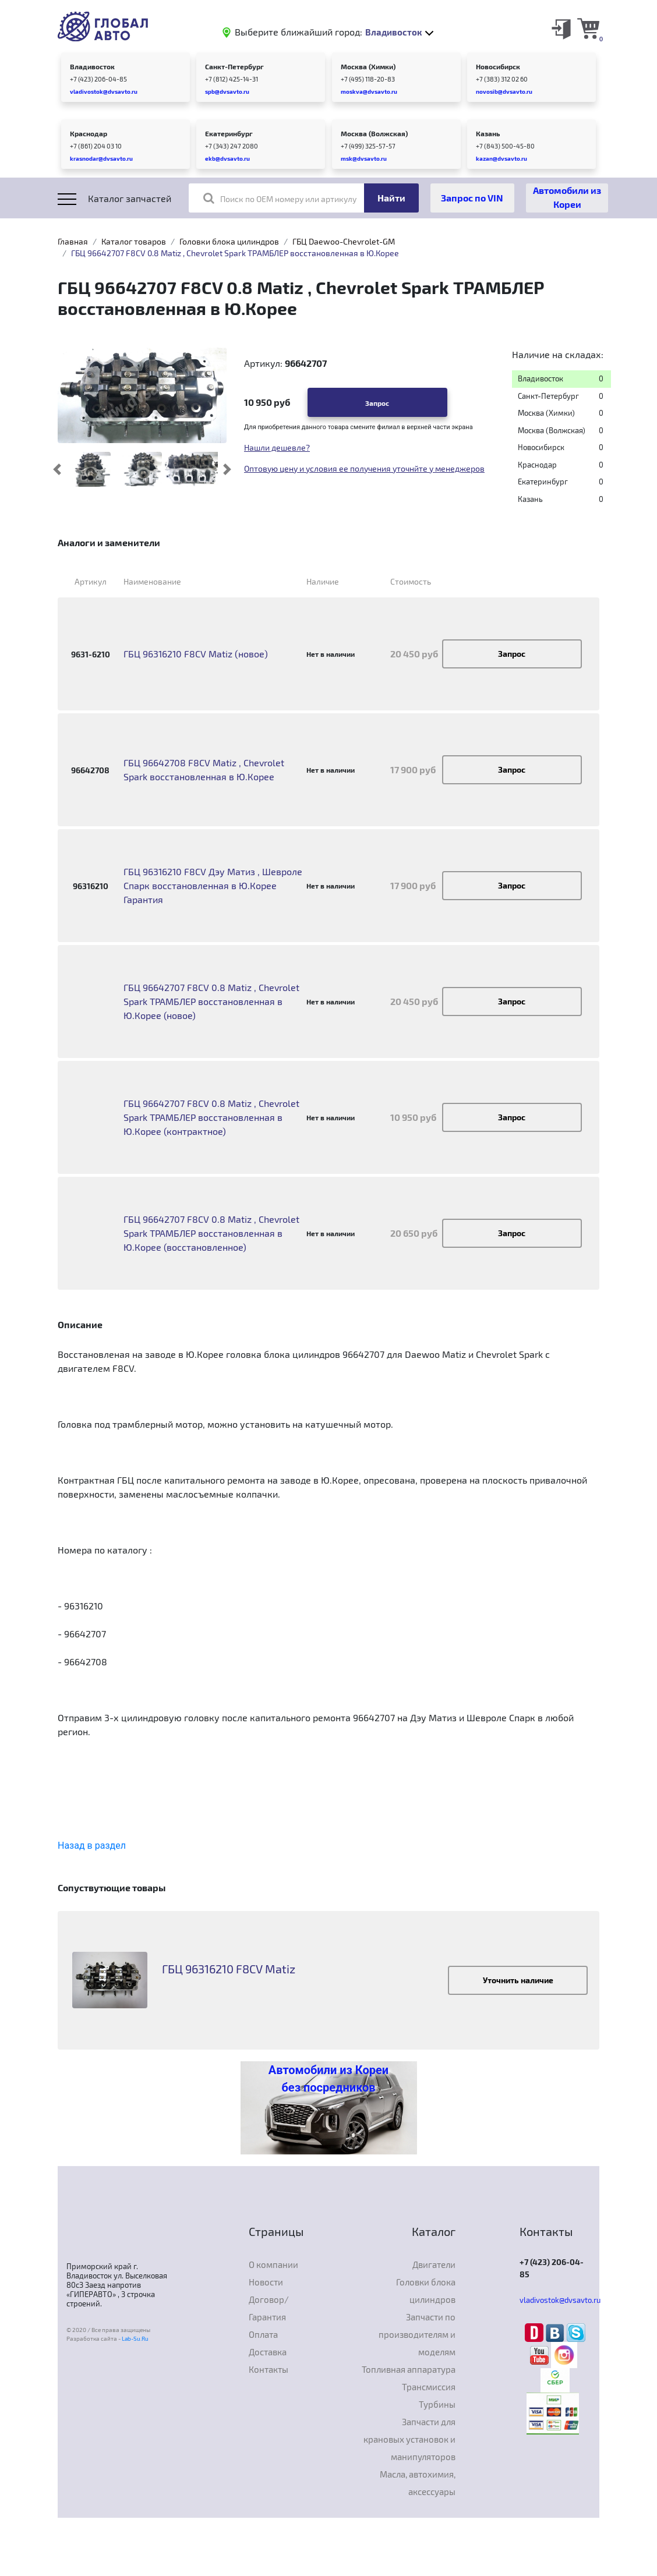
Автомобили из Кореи (567, 197)
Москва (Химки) (368, 66)
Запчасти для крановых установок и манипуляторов (409, 2439)
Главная (73, 241)
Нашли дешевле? (277, 447)
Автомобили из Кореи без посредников (328, 2078)
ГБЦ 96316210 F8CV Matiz (228, 1969)
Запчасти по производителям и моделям (417, 2334)
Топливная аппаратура (408, 2369)
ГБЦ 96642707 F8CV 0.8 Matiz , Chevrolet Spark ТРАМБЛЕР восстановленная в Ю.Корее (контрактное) (211, 1117)
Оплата (263, 2334)
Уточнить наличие (518, 1980)
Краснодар (88, 133)
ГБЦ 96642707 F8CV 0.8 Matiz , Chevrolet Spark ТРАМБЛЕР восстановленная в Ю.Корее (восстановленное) (211, 1232)
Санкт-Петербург (234, 66)
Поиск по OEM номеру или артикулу (279, 198)
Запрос (377, 403)
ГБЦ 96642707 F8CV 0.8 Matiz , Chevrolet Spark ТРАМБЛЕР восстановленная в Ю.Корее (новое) (211, 1001)
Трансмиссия (428, 2387)
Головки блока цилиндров (229, 241)
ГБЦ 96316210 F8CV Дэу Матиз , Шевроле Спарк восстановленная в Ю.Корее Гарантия (212, 885)
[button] (57, 469)
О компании (273, 2264)
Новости (266, 2282)
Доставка (268, 2352)
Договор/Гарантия (269, 2308)
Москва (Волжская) (374, 133)
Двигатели (433, 2264)
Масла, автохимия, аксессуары (417, 2483)
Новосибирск (498, 66)
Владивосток (92, 66)
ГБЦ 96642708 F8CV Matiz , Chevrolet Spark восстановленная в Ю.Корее (203, 769)
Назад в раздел (92, 1845)
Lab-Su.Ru (135, 2338)
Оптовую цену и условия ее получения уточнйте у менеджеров (364, 468)
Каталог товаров (133, 241)
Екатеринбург (229, 133)
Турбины (437, 2404)
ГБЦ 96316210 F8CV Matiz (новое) (195, 653)
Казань (488, 133)
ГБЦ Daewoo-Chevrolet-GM (343, 241)
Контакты (268, 2369)
